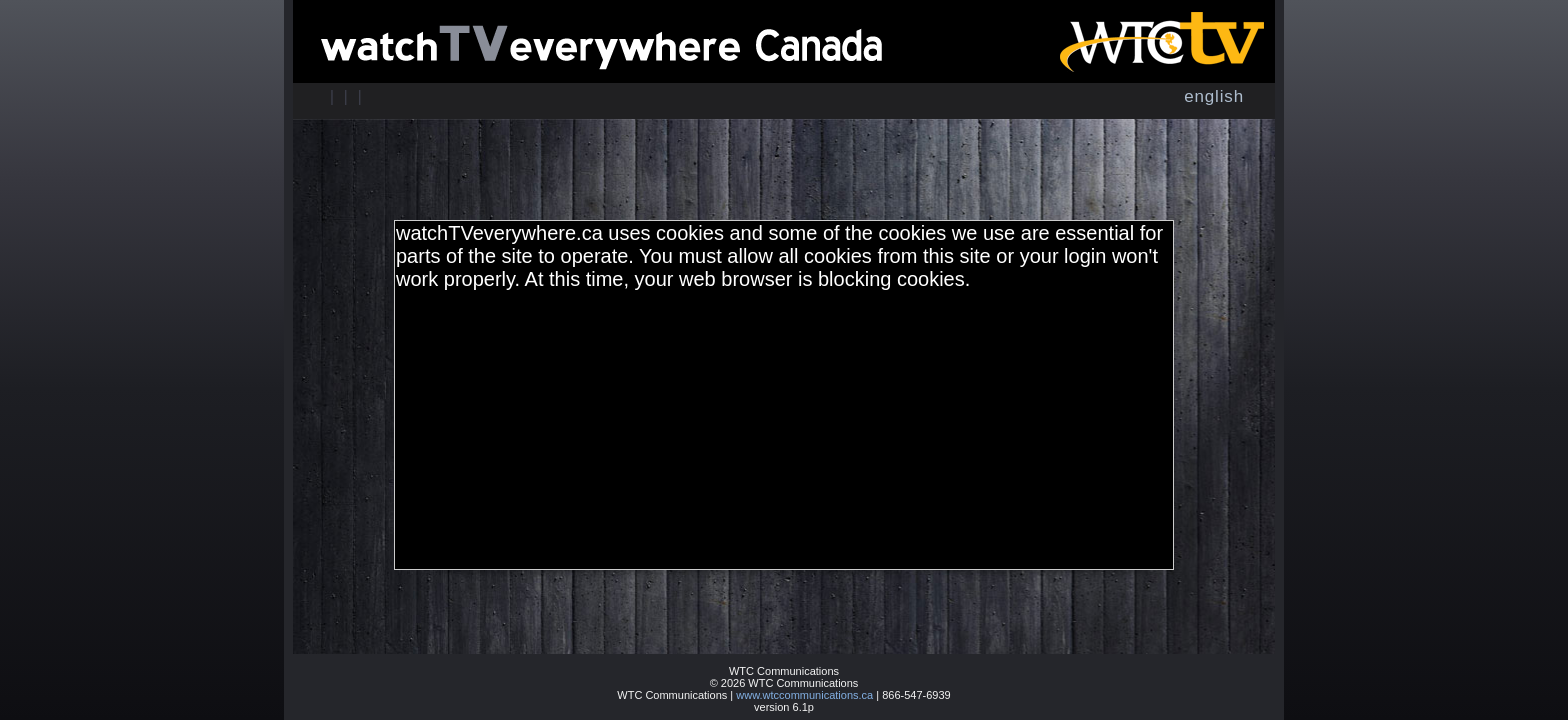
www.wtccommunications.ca (804, 695)
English (1214, 96)
